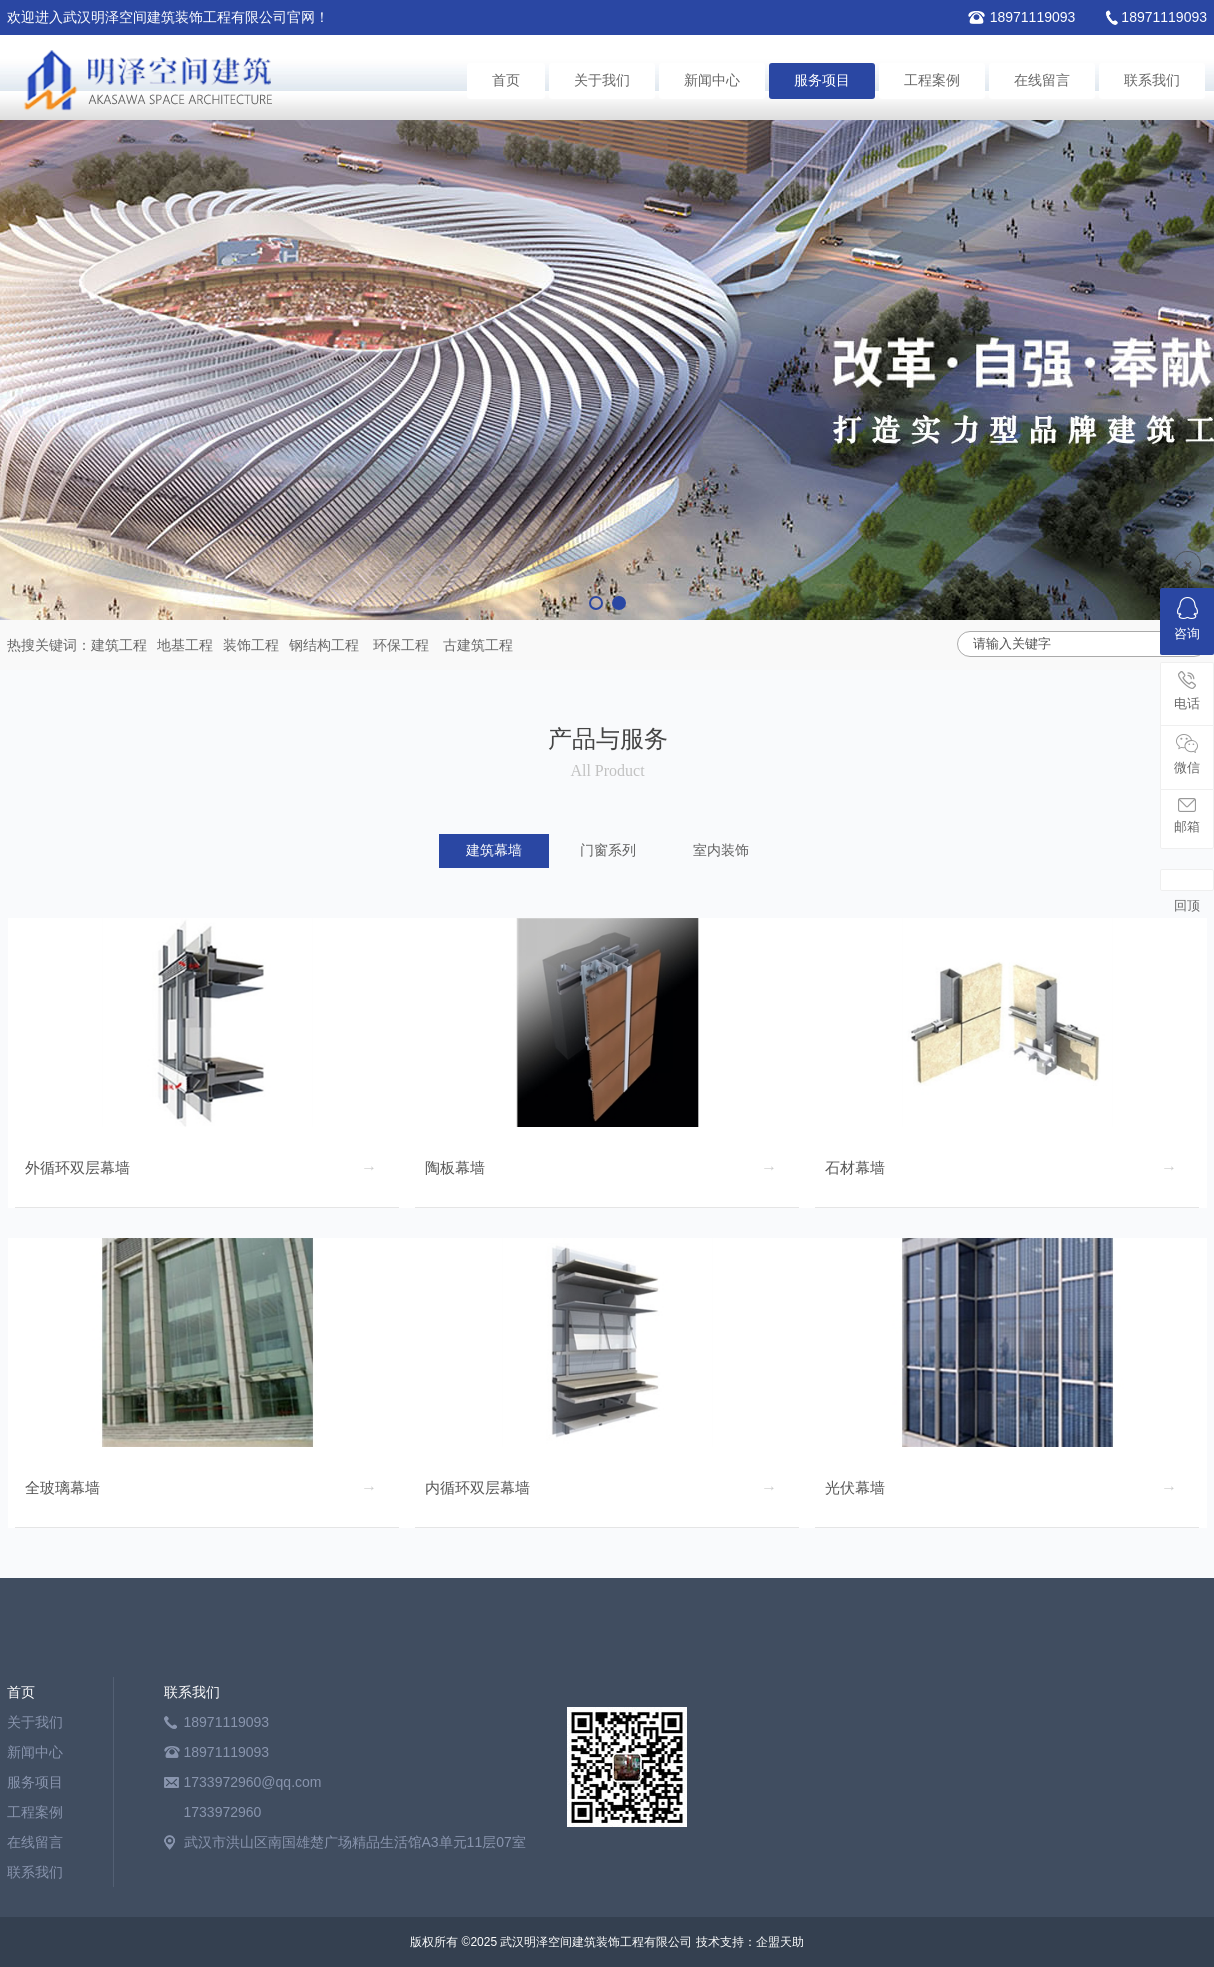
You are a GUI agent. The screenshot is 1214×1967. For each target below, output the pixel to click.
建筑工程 (119, 645)
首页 (506, 80)
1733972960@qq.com (253, 1782)
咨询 (1187, 619)
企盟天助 (780, 1942)
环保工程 (401, 645)
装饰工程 (251, 645)
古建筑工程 (478, 645)
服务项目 (822, 80)
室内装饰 (721, 850)
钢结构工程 (324, 645)
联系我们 (1152, 80)
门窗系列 (608, 850)
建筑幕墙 (494, 850)
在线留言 (1042, 80)
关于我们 (602, 80)
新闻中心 (712, 80)
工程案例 (932, 80)
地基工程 (185, 645)
